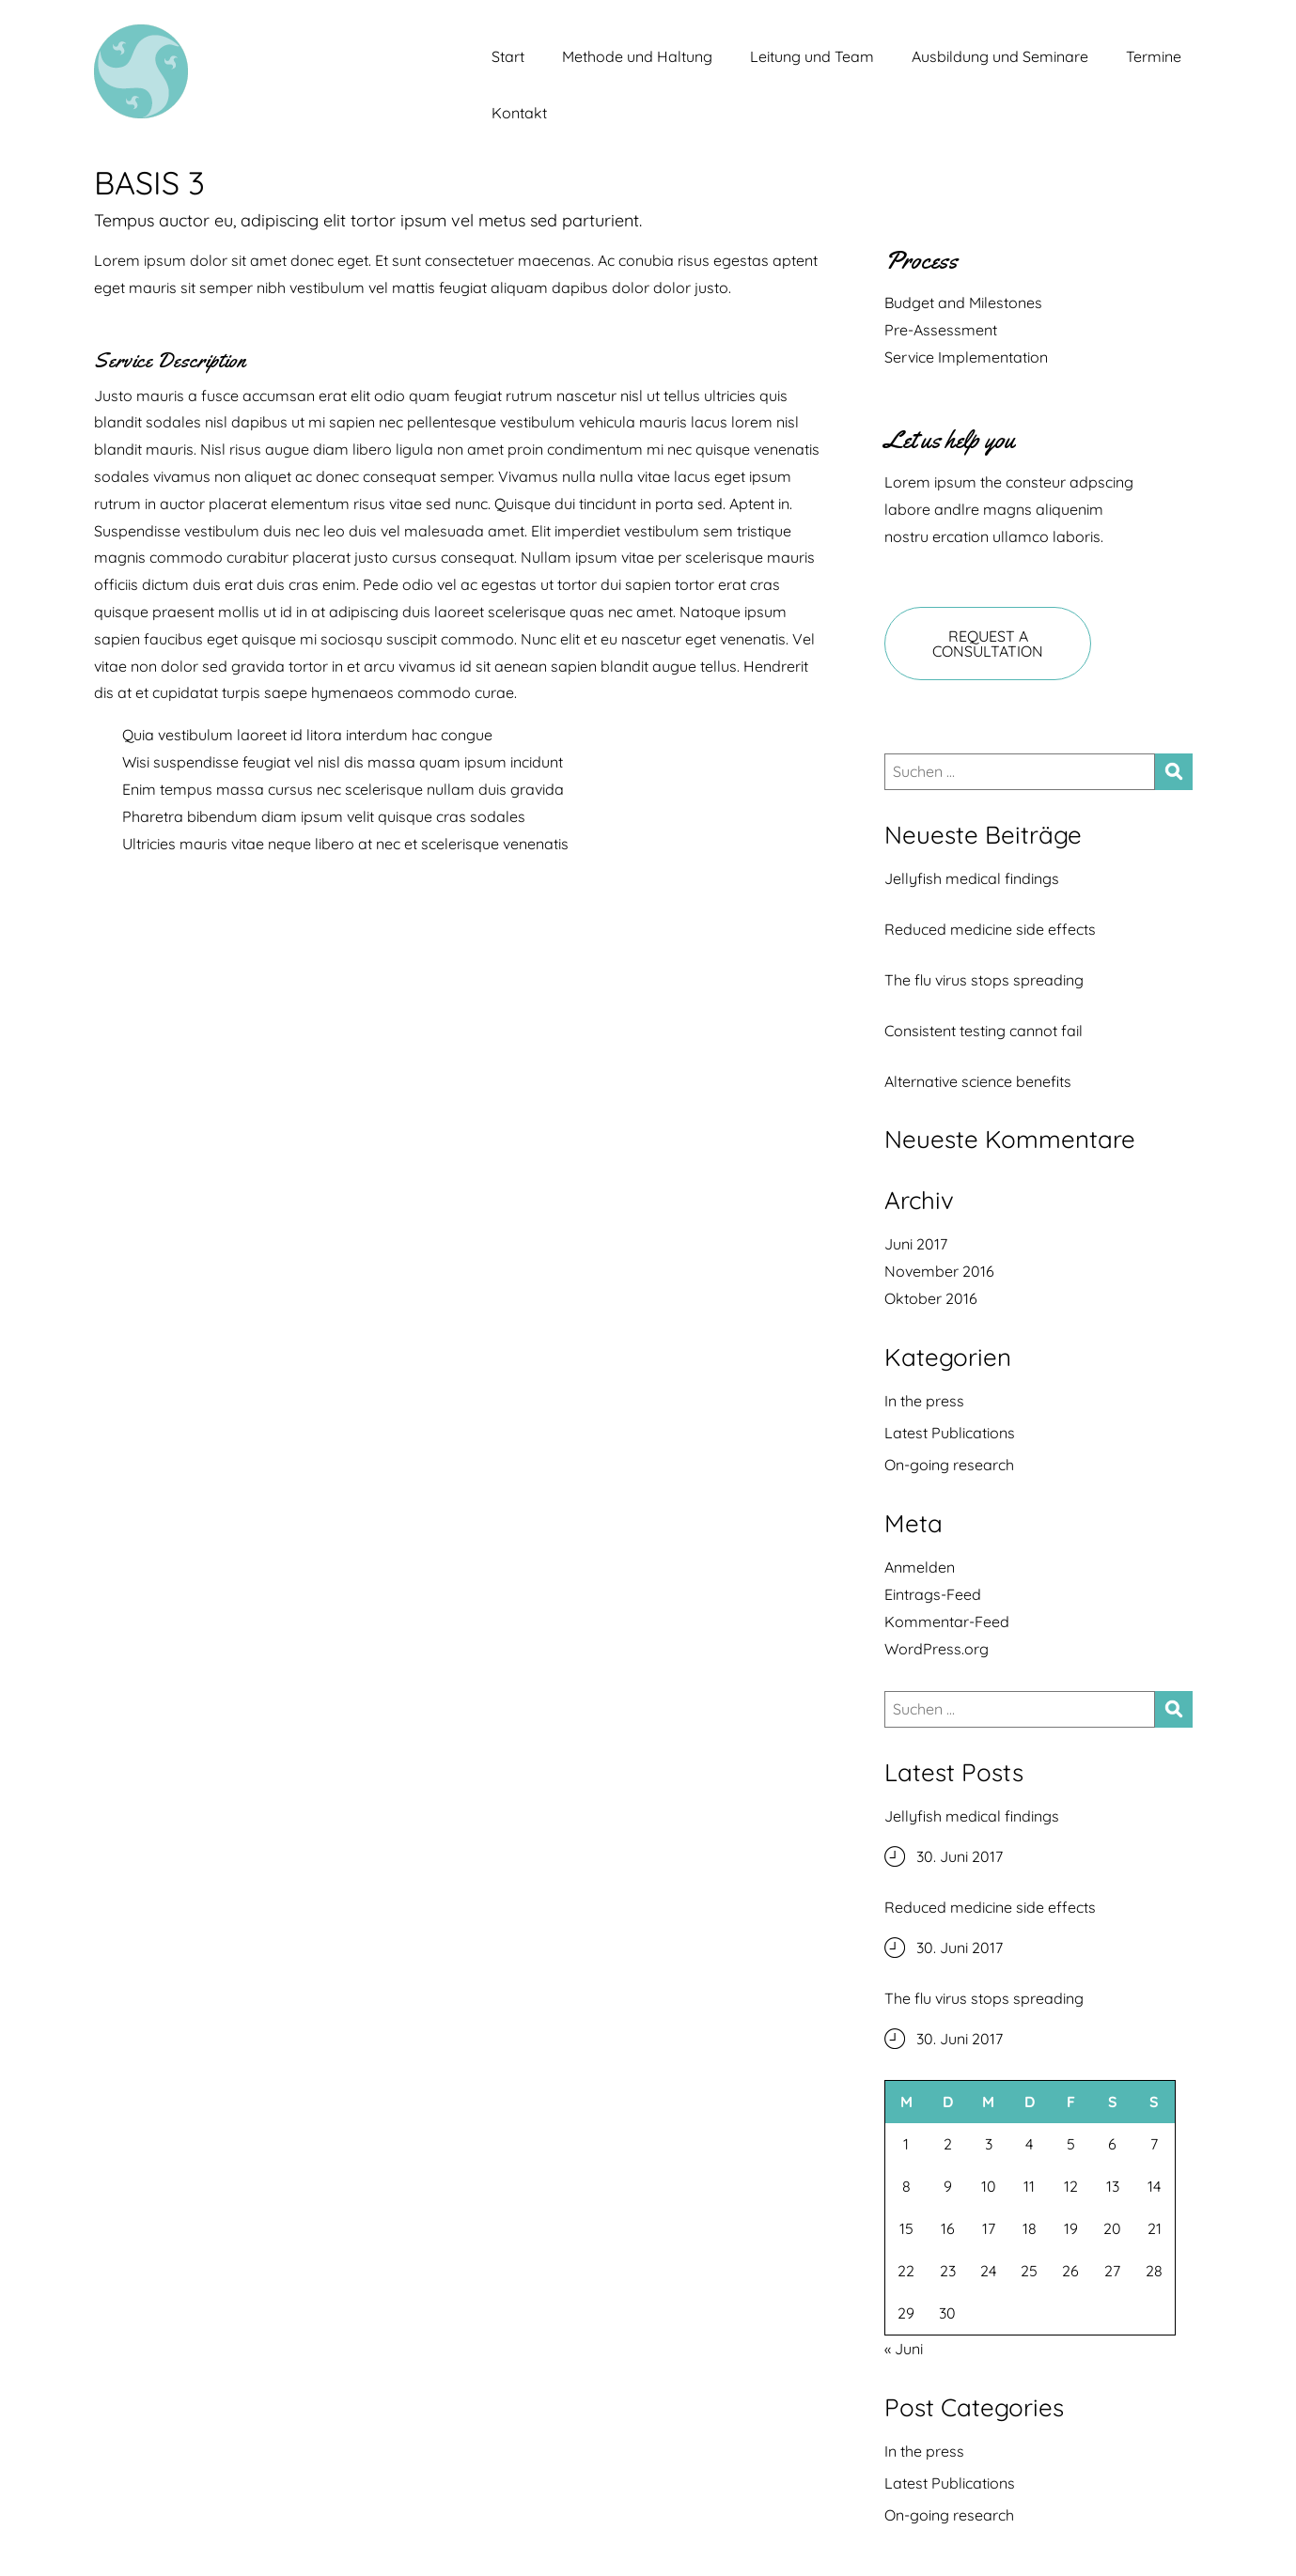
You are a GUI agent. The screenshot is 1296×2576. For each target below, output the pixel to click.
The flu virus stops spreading (984, 979)
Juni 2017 (915, 1243)
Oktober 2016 (930, 1298)
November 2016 (939, 1271)
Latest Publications (949, 1432)
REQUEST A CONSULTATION (987, 643)
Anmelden (919, 1567)
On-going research (949, 1464)
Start (508, 56)
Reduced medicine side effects (990, 929)
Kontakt (519, 112)
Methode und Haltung (637, 56)
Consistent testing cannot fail (983, 1030)
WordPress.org (936, 1648)
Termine (1153, 56)
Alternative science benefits (977, 1081)
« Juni (903, 2348)
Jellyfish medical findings (971, 878)
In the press (924, 1400)
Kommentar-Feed (946, 1621)
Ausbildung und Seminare (1000, 56)
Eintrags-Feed (932, 1594)
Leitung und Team (812, 56)
